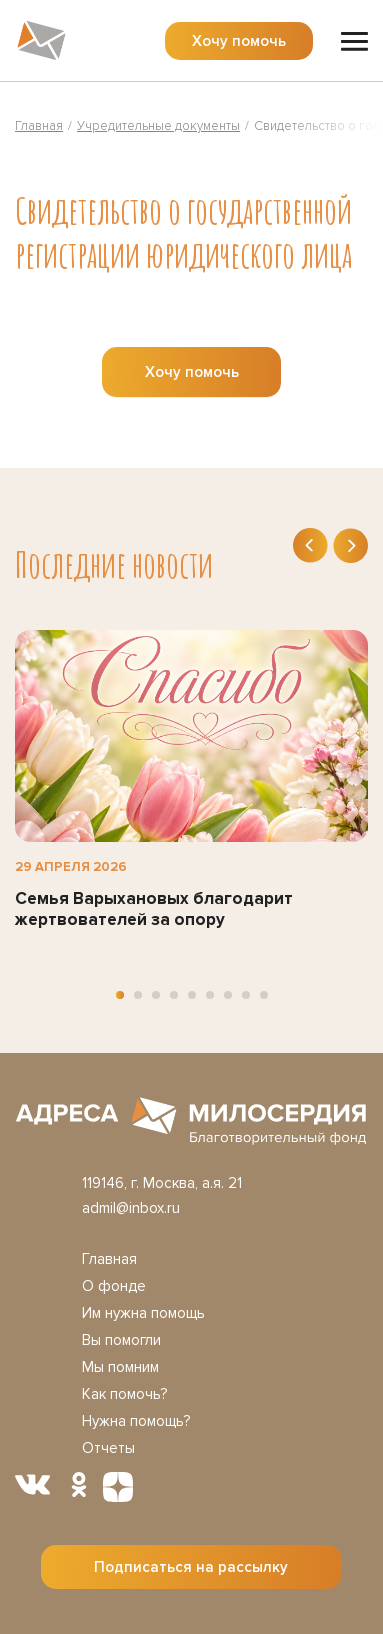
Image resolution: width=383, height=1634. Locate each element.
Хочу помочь (239, 41)
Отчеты (108, 1448)
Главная (109, 1259)
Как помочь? (124, 1394)
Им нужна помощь (143, 1313)
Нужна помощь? (136, 1421)
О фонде (114, 1286)
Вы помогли (121, 1340)
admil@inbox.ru (131, 1208)
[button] (120, 995)
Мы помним (120, 1367)
